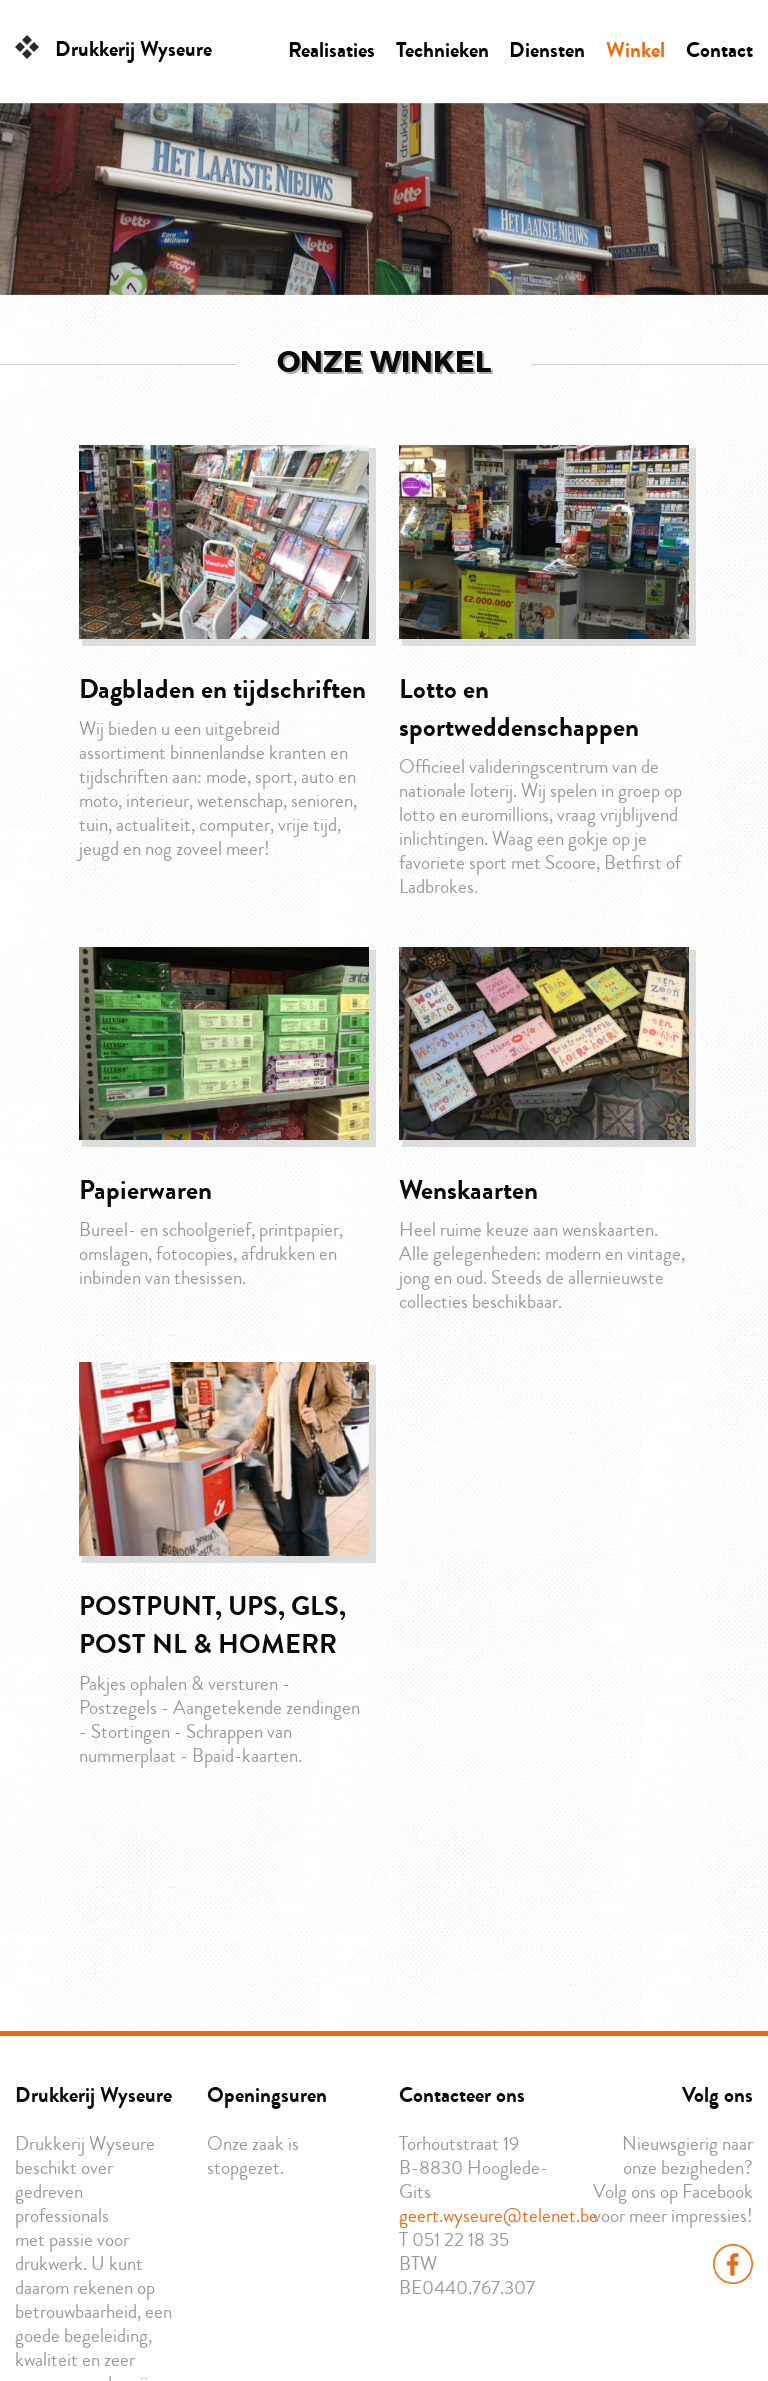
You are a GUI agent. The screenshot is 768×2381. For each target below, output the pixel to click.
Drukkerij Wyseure (133, 49)
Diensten (547, 50)
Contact (719, 50)
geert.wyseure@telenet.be (498, 2216)
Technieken (442, 50)
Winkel (635, 50)
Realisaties (331, 50)
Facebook (733, 2264)
